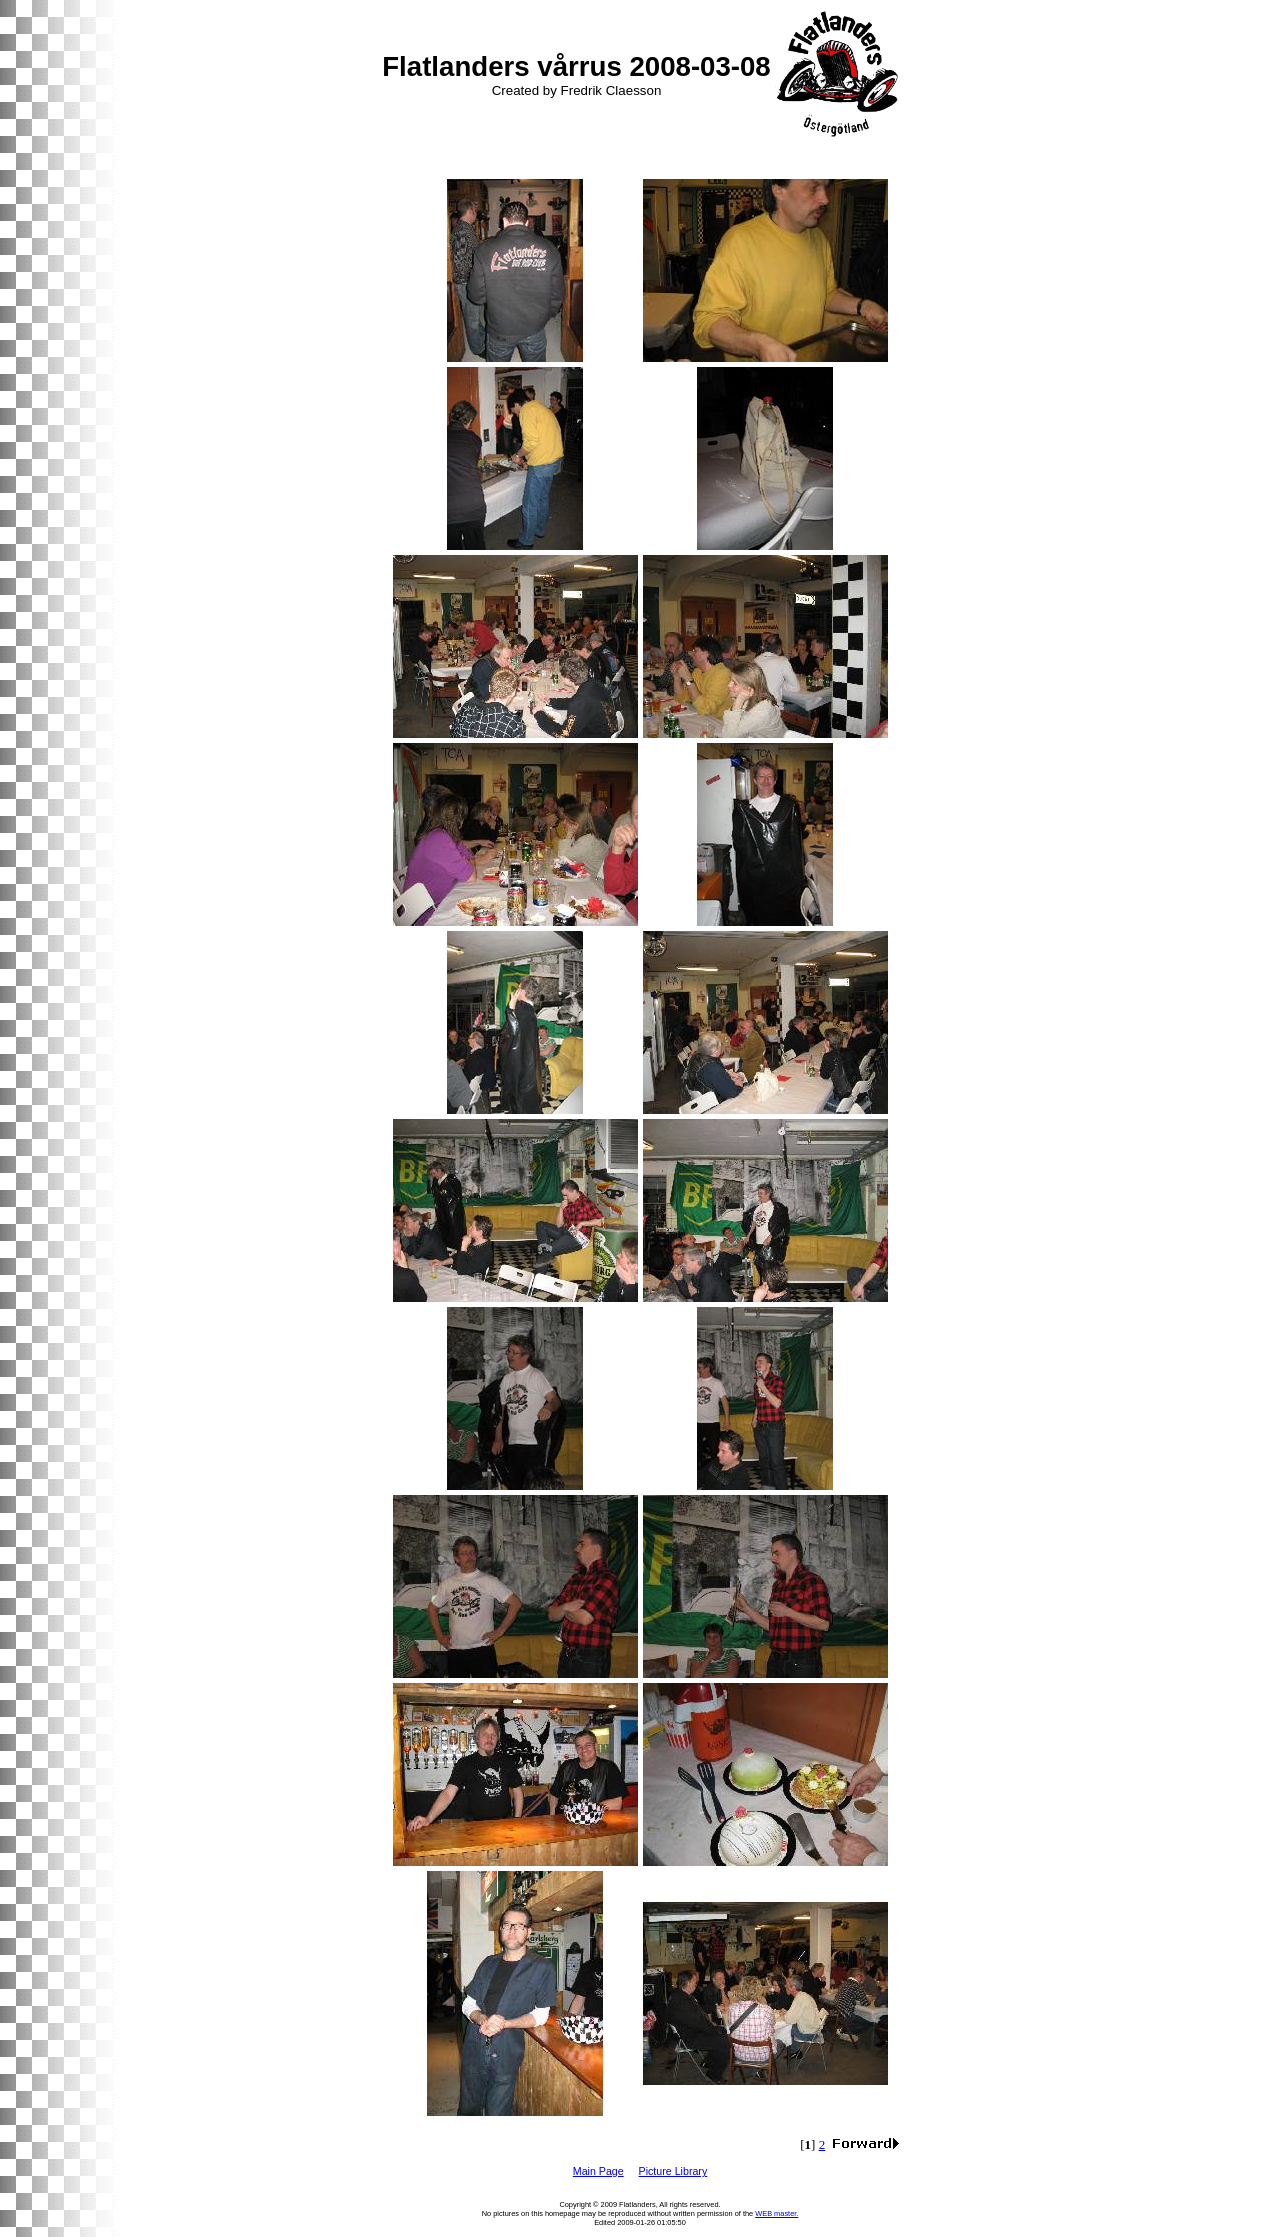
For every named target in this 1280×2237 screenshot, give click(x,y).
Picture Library (673, 2171)
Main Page (598, 2171)
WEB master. (776, 2213)
